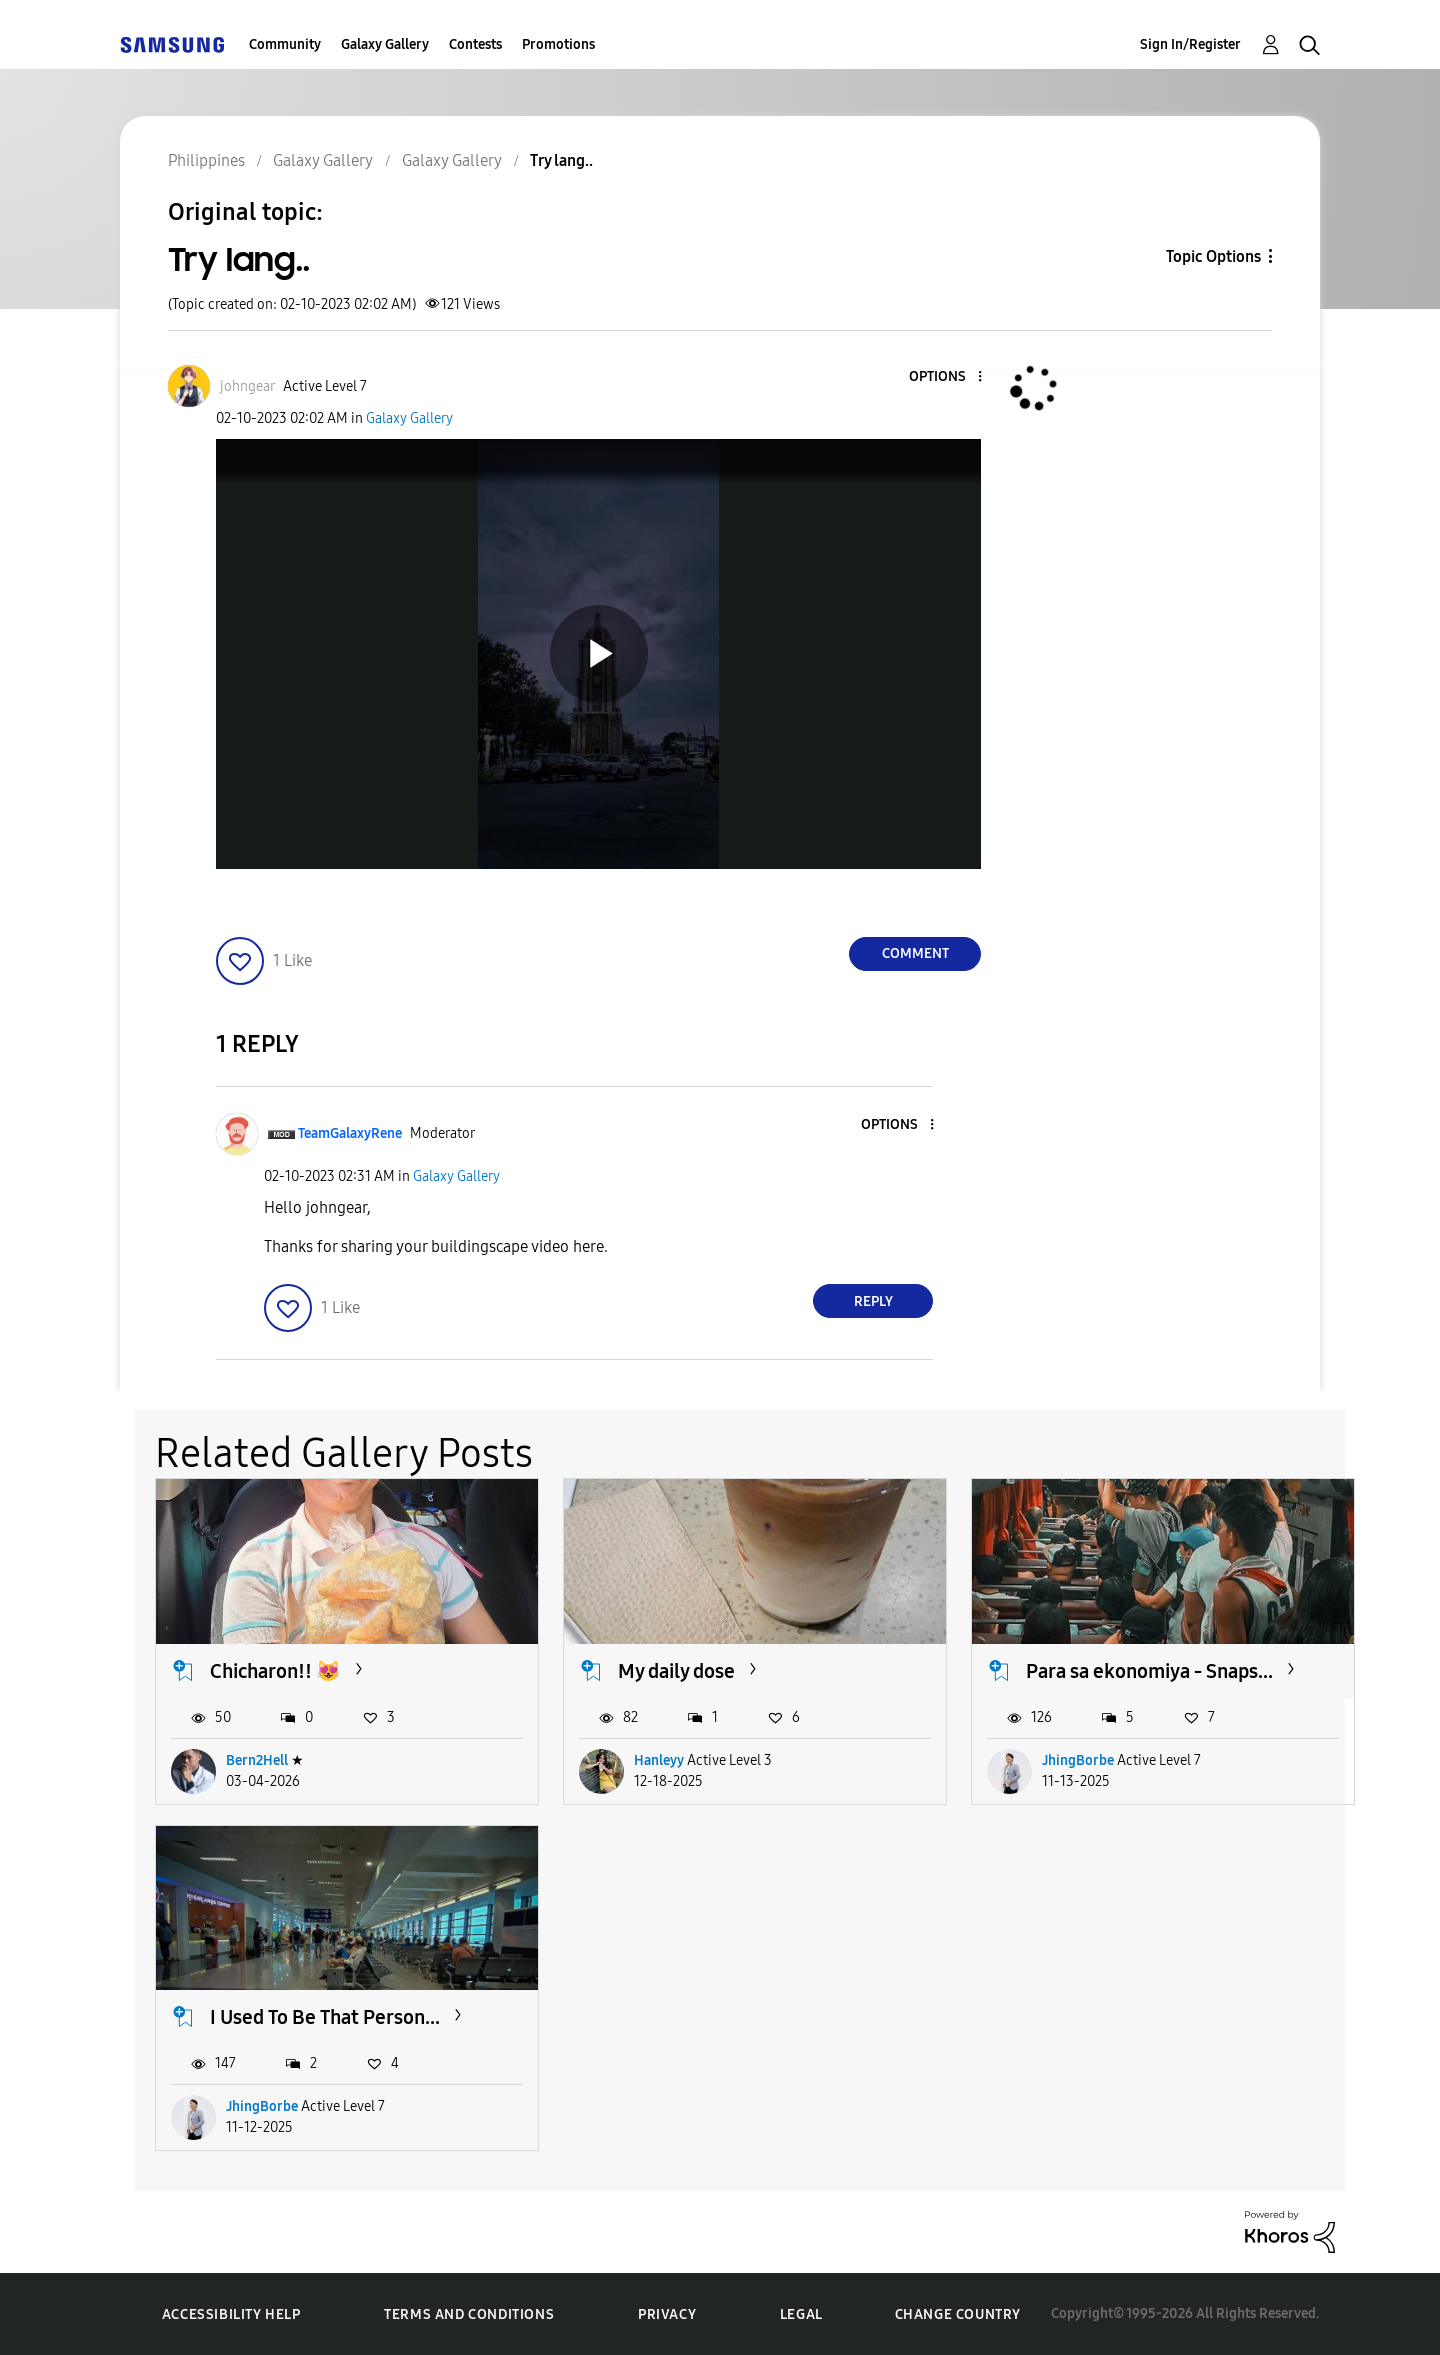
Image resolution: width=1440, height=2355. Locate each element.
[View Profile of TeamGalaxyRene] (350, 1133)
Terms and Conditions (469, 2314)
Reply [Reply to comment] (873, 1301)
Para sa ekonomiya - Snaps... (1149, 1671)
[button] (947, 377)
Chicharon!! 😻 (275, 1671)
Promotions (558, 44)
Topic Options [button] (1213, 256)
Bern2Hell (257, 1760)
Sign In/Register (1190, 44)
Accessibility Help (231, 2314)
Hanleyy (659, 1760)
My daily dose (676, 1671)
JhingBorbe (1078, 1760)
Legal (801, 2314)
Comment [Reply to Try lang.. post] (915, 953)
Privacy (667, 2314)
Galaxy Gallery (385, 44)
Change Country (958, 2314)
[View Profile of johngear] (247, 386)
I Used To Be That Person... (325, 2017)
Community (285, 44)
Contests (475, 44)
